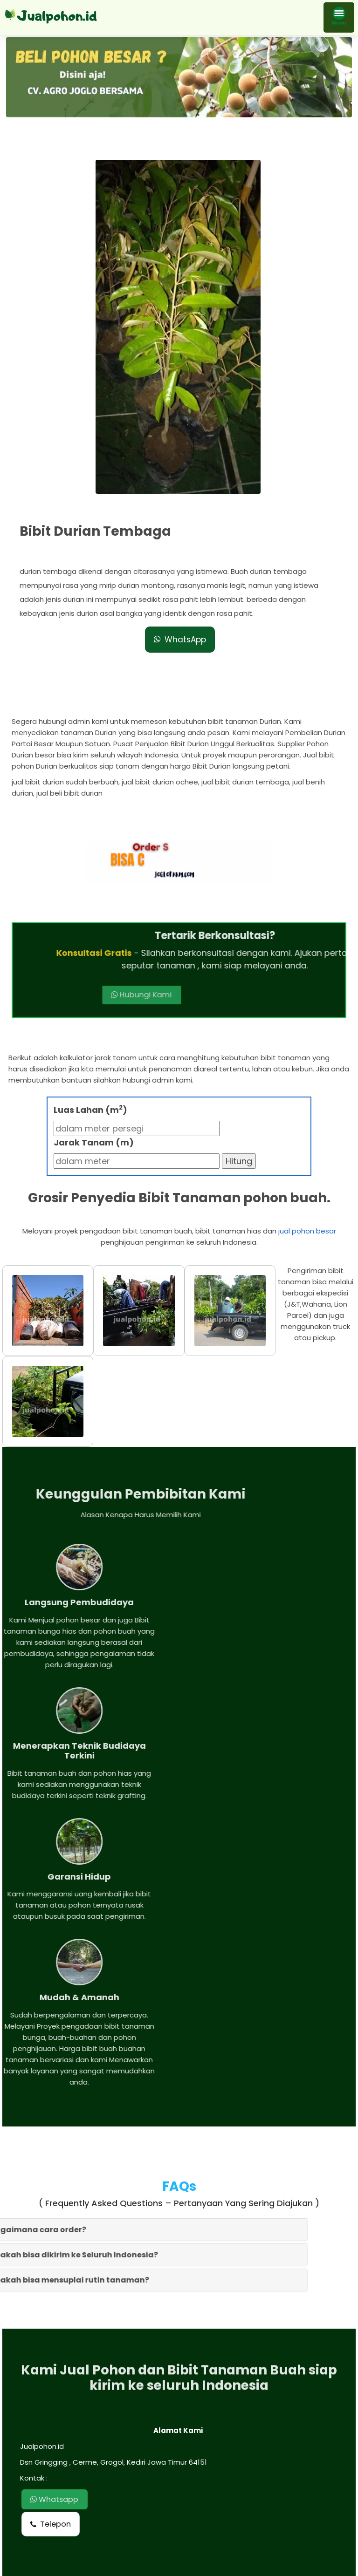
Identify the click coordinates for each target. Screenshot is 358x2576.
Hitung (239, 1162)
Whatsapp (57, 2291)
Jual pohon (190, 2565)
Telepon (51, 2316)
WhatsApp (180, 639)
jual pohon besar (307, 1232)
